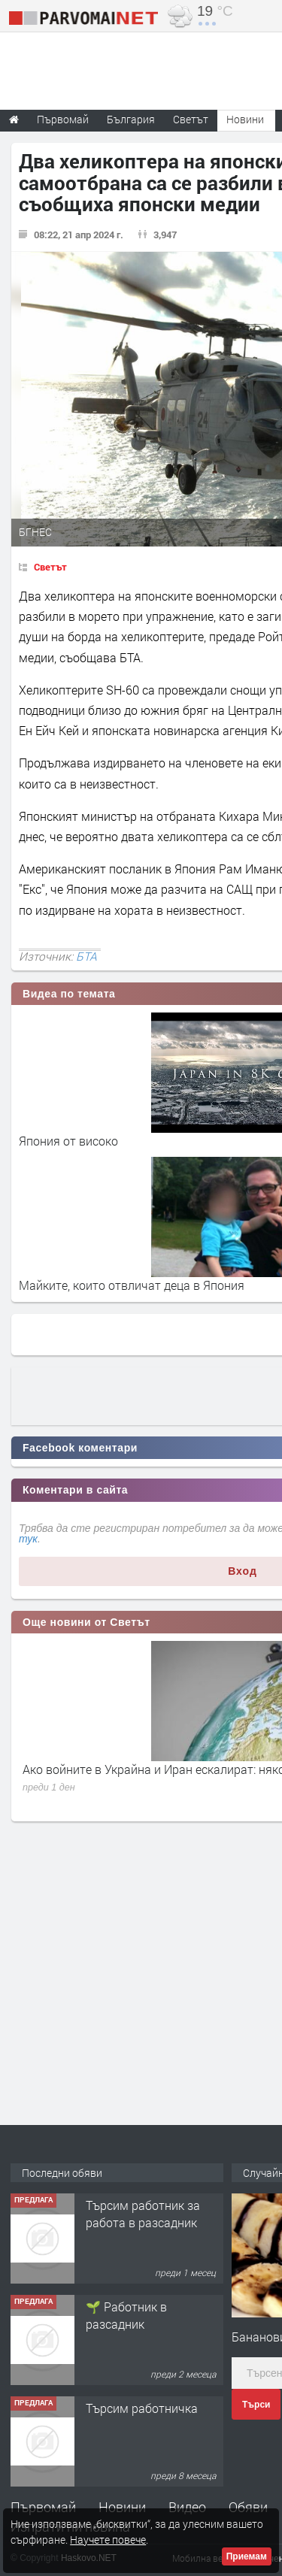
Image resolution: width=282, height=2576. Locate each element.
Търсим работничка (142, 2408)
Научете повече (108, 2539)
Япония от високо (68, 1141)
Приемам (246, 2556)
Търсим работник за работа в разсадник (143, 2213)
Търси (256, 2404)
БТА (86, 956)
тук (28, 1539)
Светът (50, 567)
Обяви (248, 2507)
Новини (245, 119)
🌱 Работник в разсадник (126, 2315)
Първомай (43, 2507)
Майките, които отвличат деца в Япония (131, 1285)
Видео (187, 2507)
